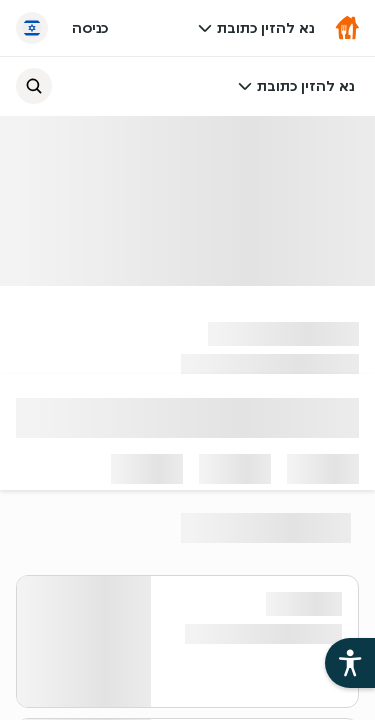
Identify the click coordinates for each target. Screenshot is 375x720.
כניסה (90, 28)
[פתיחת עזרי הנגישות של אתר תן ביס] (350, 663)
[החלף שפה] (32, 28)
